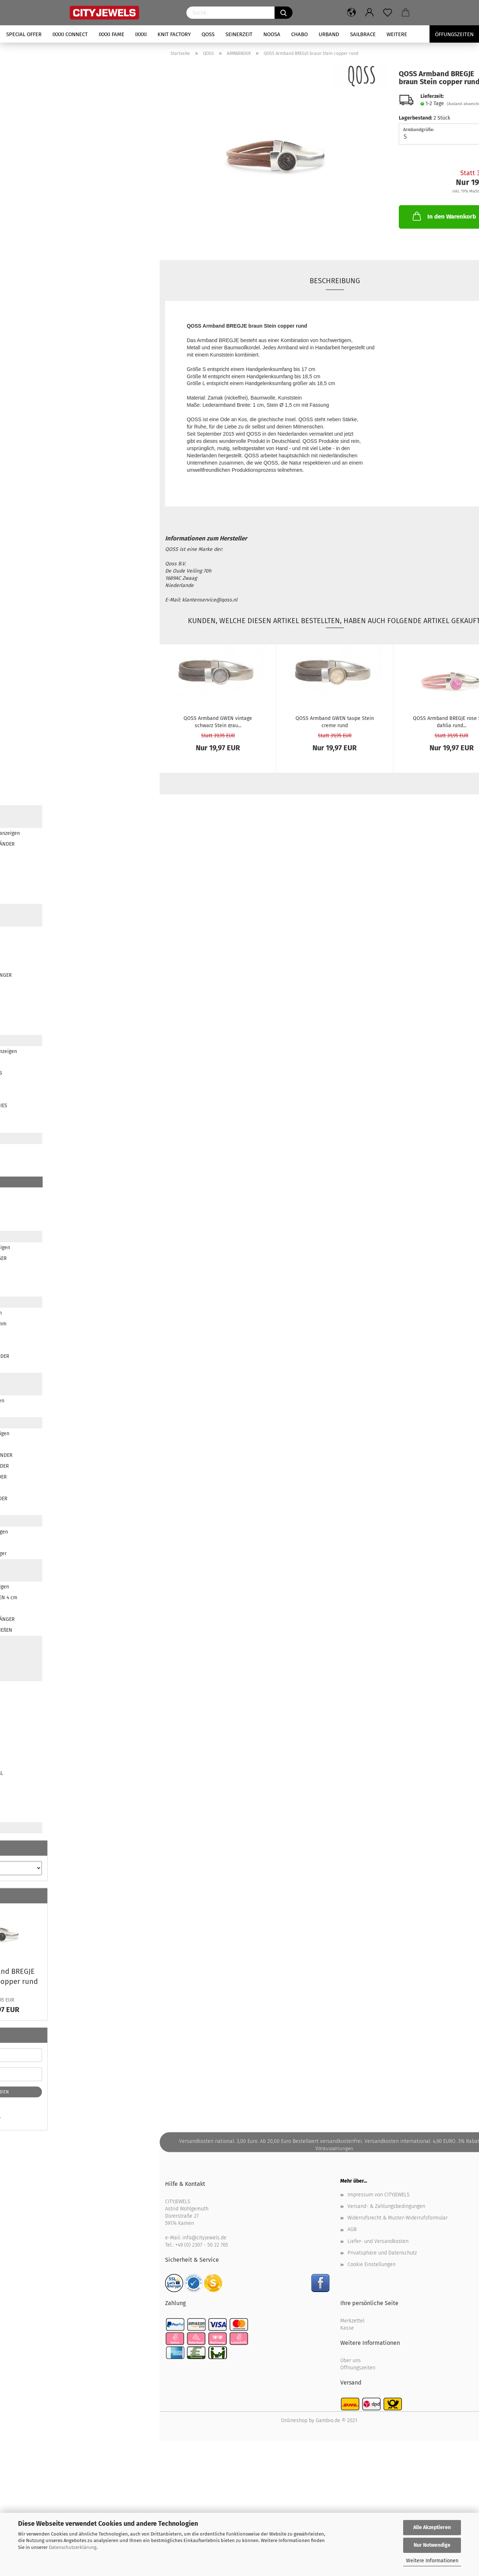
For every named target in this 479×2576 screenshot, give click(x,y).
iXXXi (141, 34)
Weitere (397, 34)
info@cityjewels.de (204, 2238)
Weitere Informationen (432, 2561)
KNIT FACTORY (174, 34)
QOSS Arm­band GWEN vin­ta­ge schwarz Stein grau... (218, 721)
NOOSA (271, 34)
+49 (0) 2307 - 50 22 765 (201, 2245)
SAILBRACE (363, 34)
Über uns (350, 2360)
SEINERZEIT (239, 34)
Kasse (347, 2328)
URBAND (329, 34)
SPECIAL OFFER (24, 34)
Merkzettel (352, 2321)
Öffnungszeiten (357, 2368)
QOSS (208, 34)
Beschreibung (335, 280)
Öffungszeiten (454, 34)
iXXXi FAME (111, 34)
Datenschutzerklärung (72, 2547)
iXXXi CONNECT (70, 34)
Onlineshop (294, 2420)
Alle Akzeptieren (432, 2527)
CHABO (299, 34)
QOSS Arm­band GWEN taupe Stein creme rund (334, 721)
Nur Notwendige (432, 2545)
